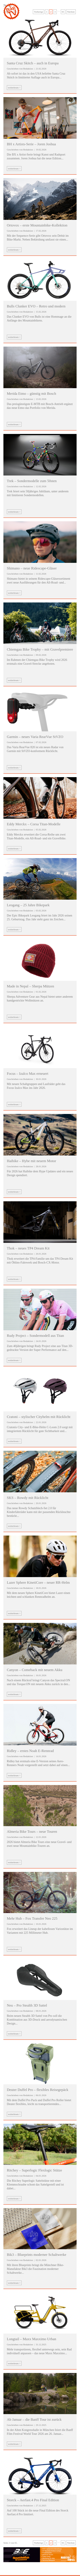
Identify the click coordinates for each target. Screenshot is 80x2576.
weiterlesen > (14, 87)
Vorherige (38, 11)
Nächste (71, 11)
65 (63, 11)
